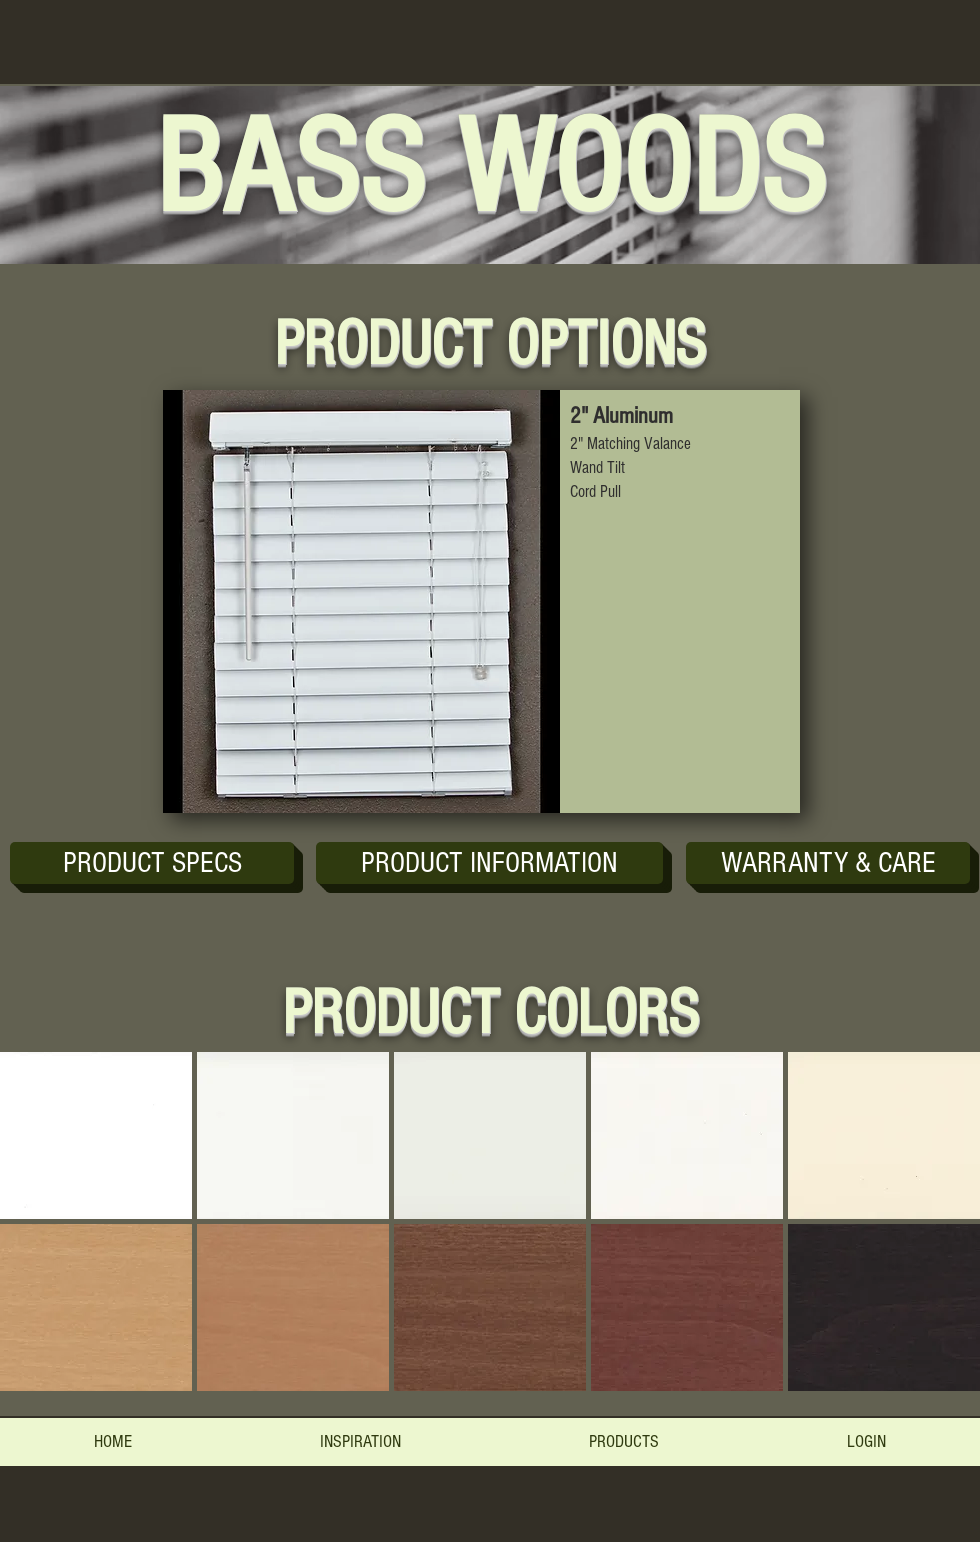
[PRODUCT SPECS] (152, 863)
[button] (489, 863)
